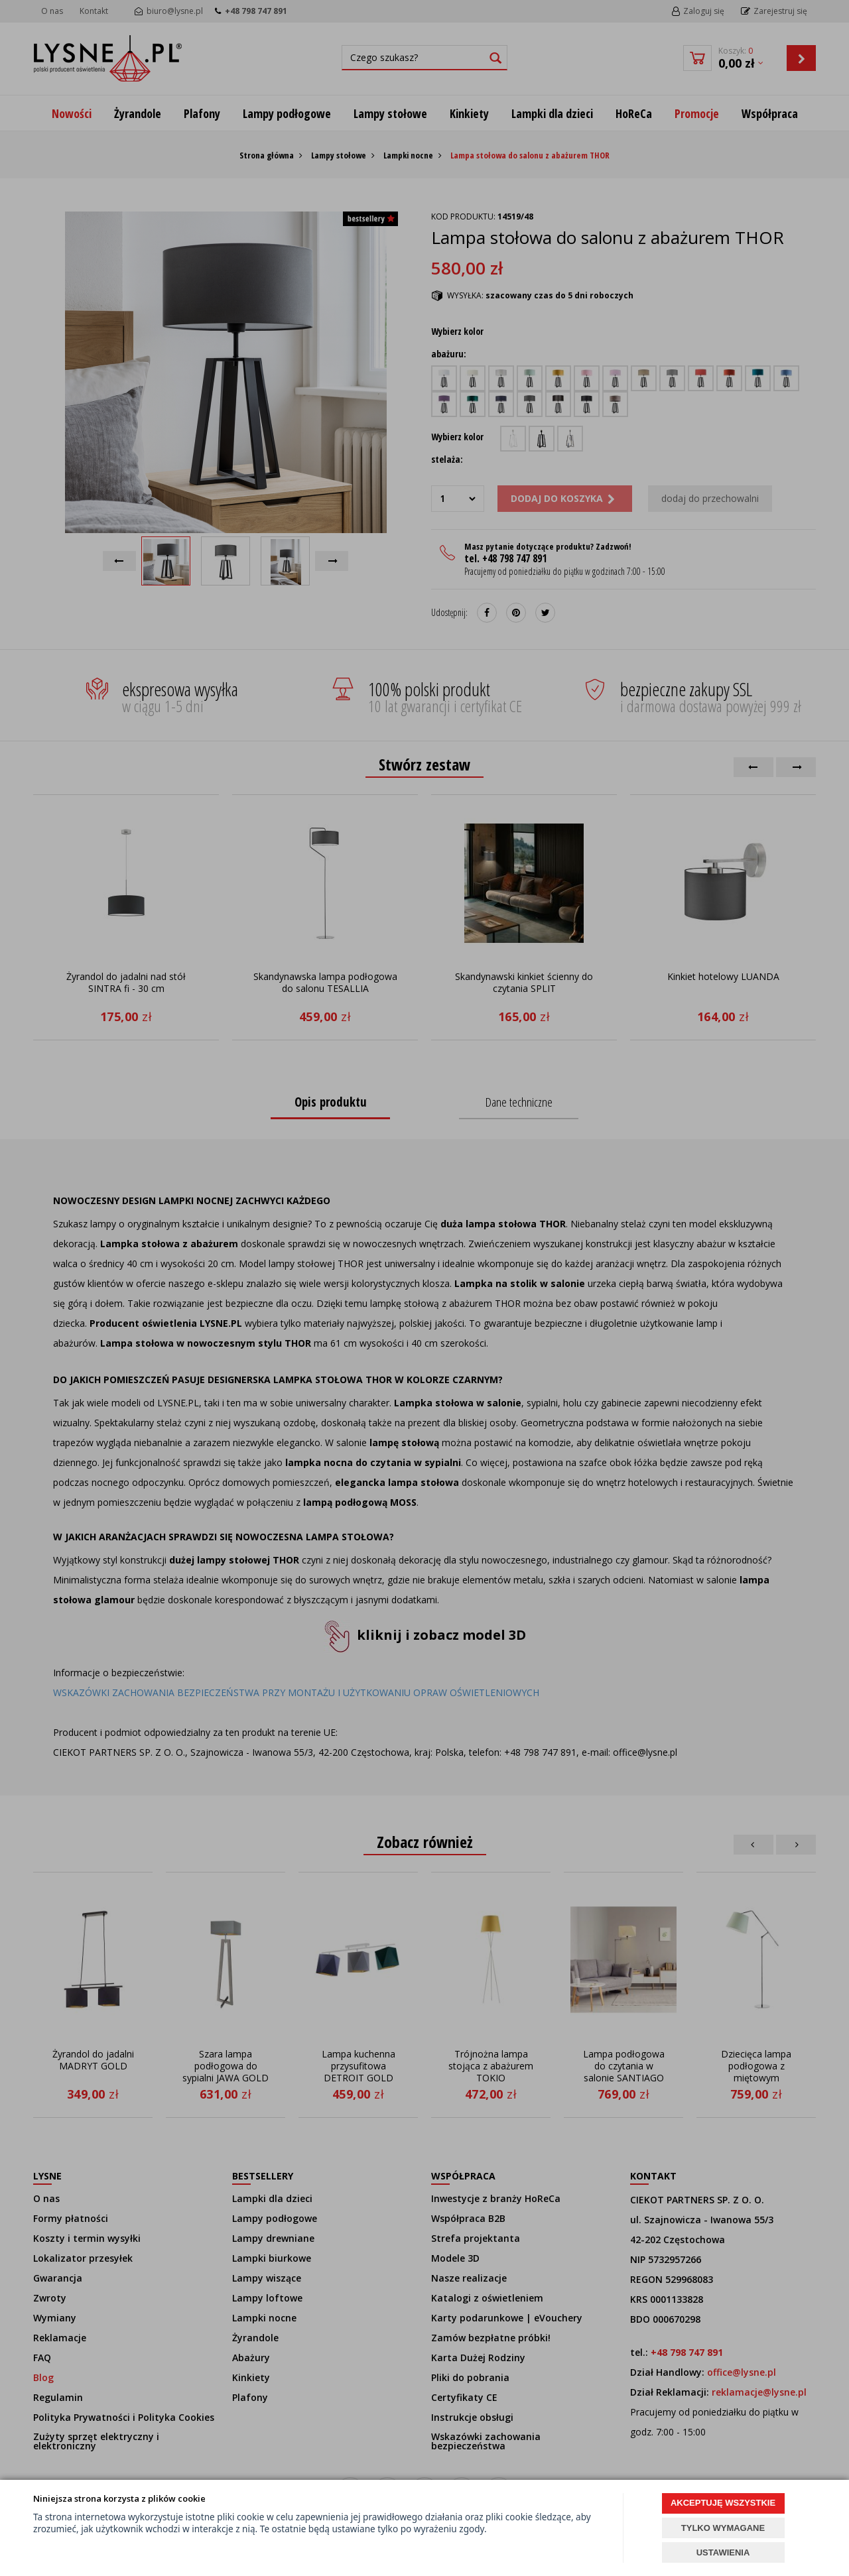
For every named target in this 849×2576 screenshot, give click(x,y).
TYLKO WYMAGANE (723, 2528)
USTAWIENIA (723, 2552)
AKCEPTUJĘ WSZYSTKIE (723, 2503)
